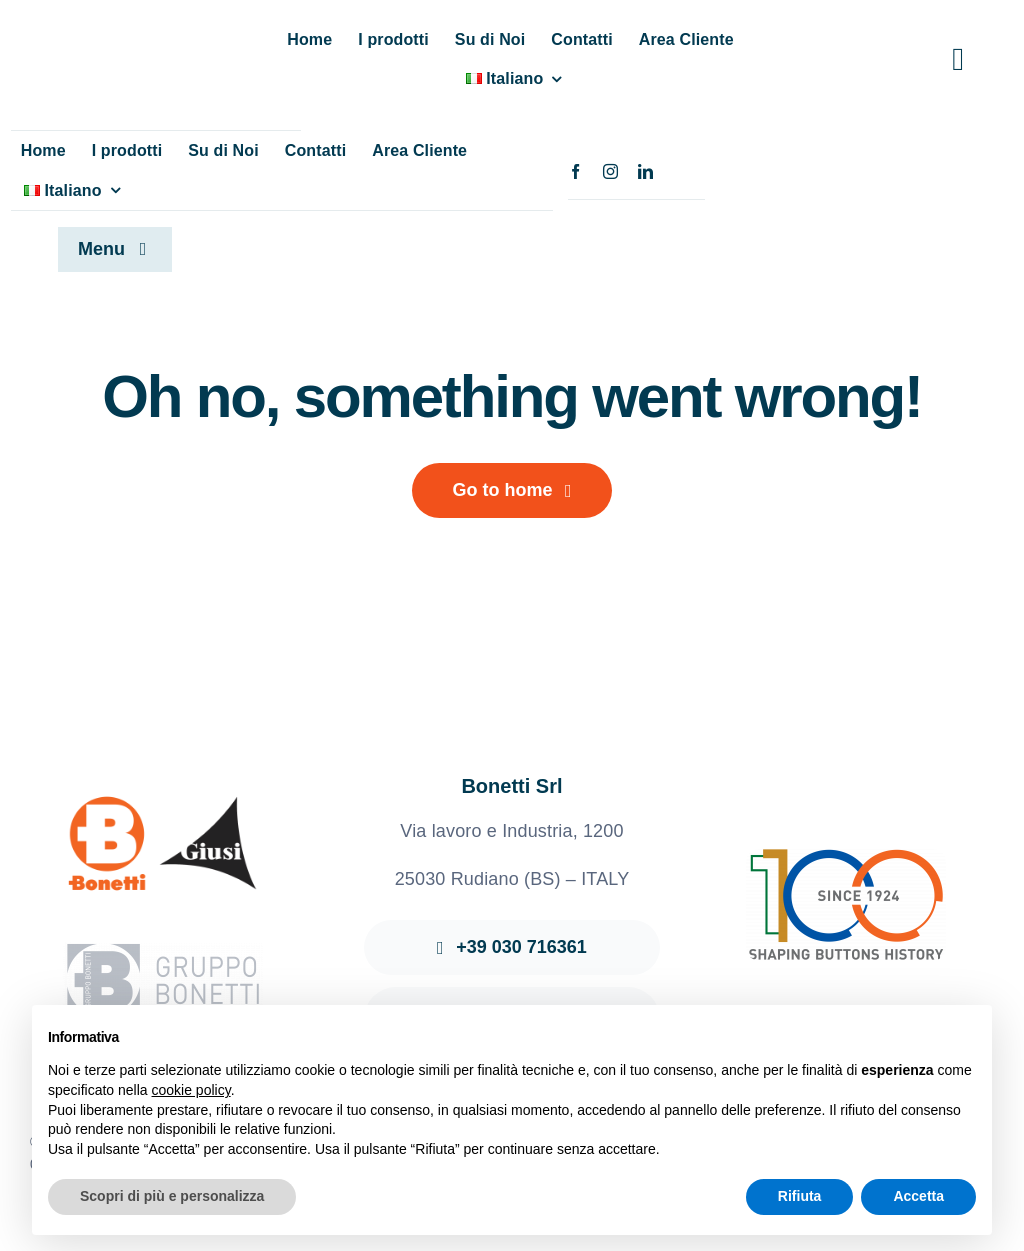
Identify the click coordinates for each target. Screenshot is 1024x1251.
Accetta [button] (918, 1196)
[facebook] (575, 171)
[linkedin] (645, 171)
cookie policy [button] (191, 1090)
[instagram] (610, 171)
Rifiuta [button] (800, 1196)
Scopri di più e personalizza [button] (172, 1196)
